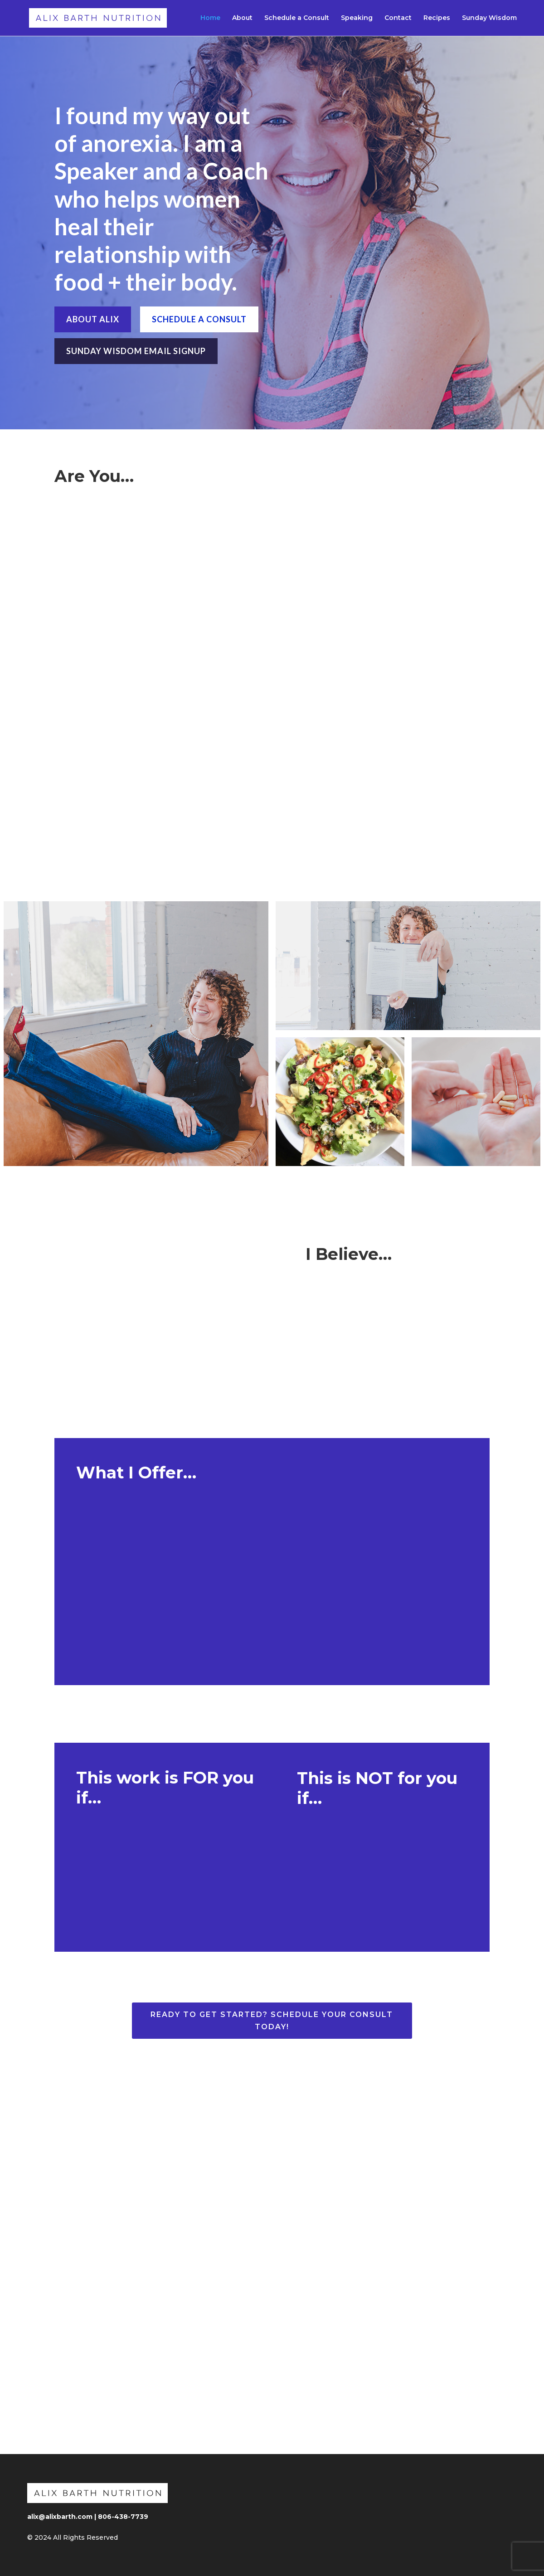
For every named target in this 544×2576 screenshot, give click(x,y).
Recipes (436, 18)
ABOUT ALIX (92, 319)
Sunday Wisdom (489, 18)
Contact (398, 18)
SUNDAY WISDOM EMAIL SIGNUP (136, 351)
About (242, 18)
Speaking (357, 18)
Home (210, 18)
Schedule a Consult (296, 18)
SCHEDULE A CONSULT (199, 319)
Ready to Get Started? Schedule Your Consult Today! (272, 2020)
